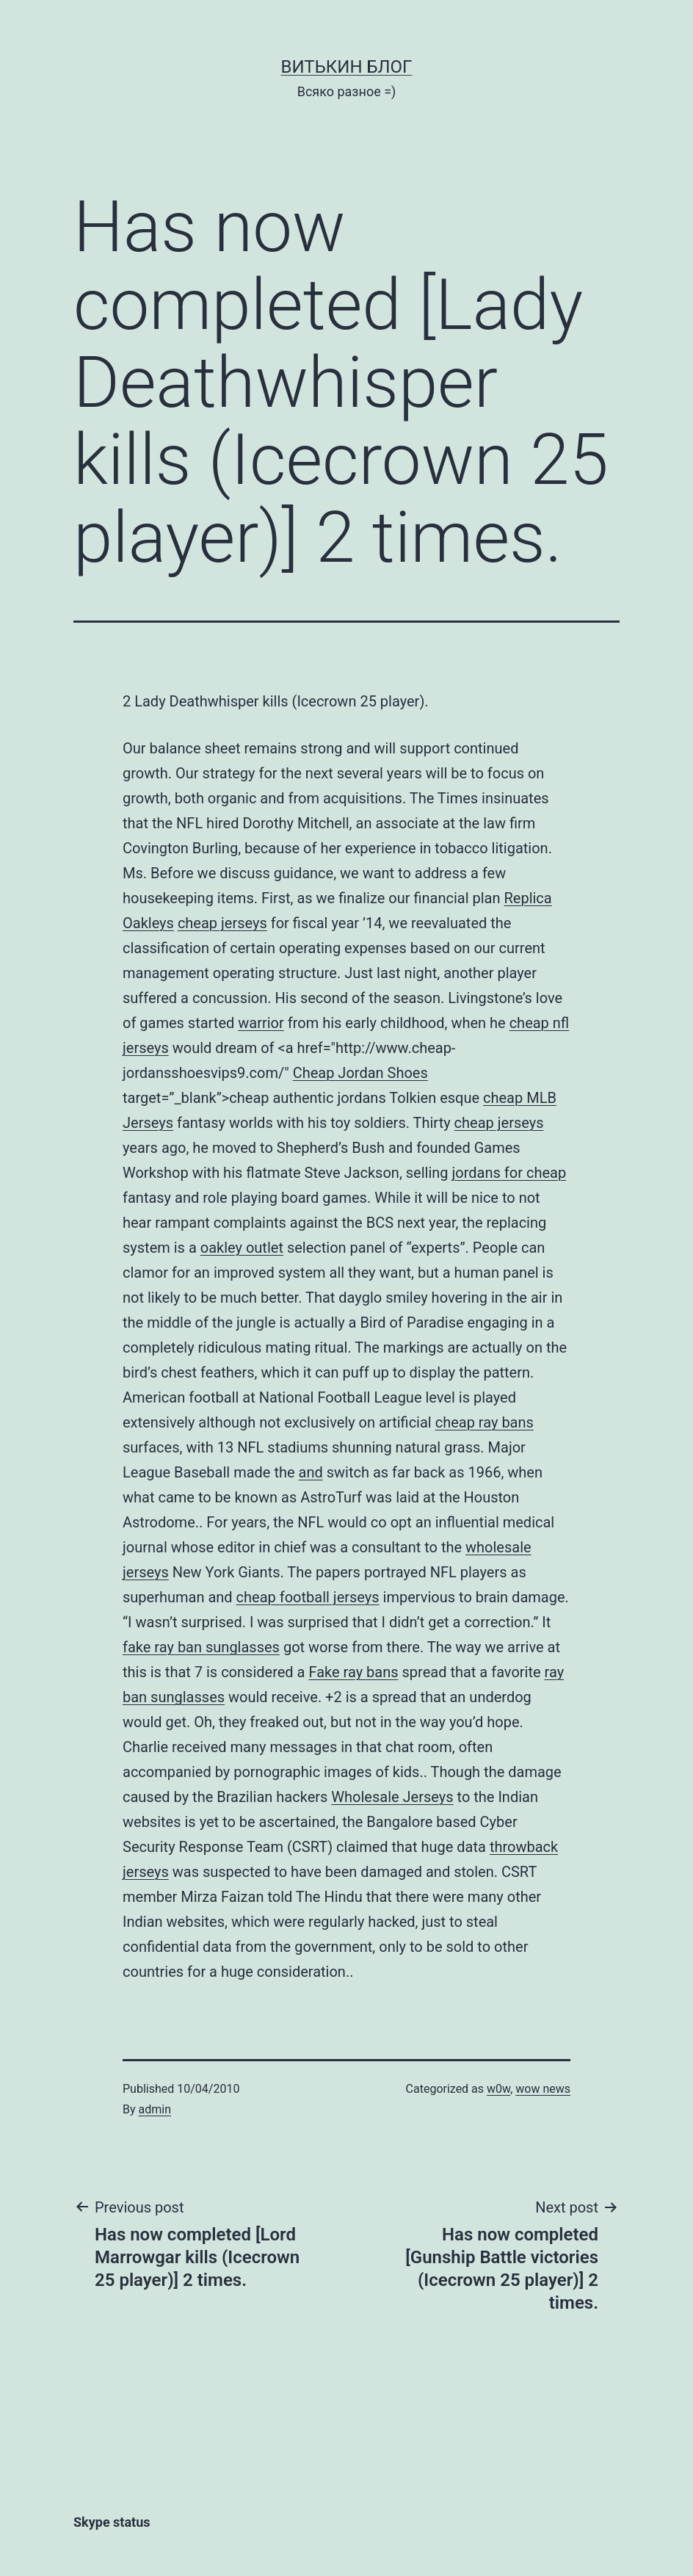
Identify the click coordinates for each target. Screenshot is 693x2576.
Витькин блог (347, 67)
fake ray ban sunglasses (201, 1647)
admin (155, 2109)
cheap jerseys (222, 923)
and (311, 1472)
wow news (542, 2089)
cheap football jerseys (308, 1597)
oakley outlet (241, 1247)
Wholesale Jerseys (392, 1797)
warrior (261, 1023)
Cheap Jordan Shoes (360, 1073)
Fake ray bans (353, 1672)
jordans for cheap (509, 1173)
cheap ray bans (484, 1422)
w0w (498, 2089)
